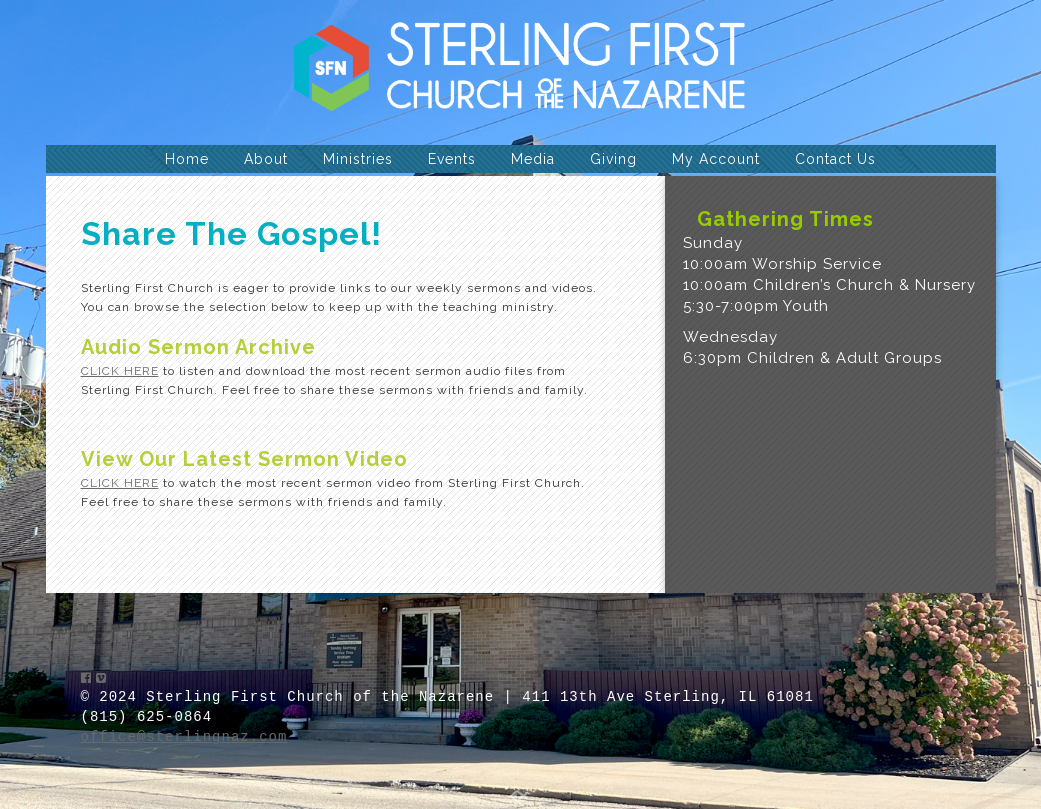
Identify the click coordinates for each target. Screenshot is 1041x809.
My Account (716, 159)
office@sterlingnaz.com (184, 737)
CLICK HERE (120, 371)
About (266, 159)
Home (187, 159)
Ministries (358, 159)
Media (533, 159)
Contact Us (835, 159)
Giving (613, 159)
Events (452, 159)
